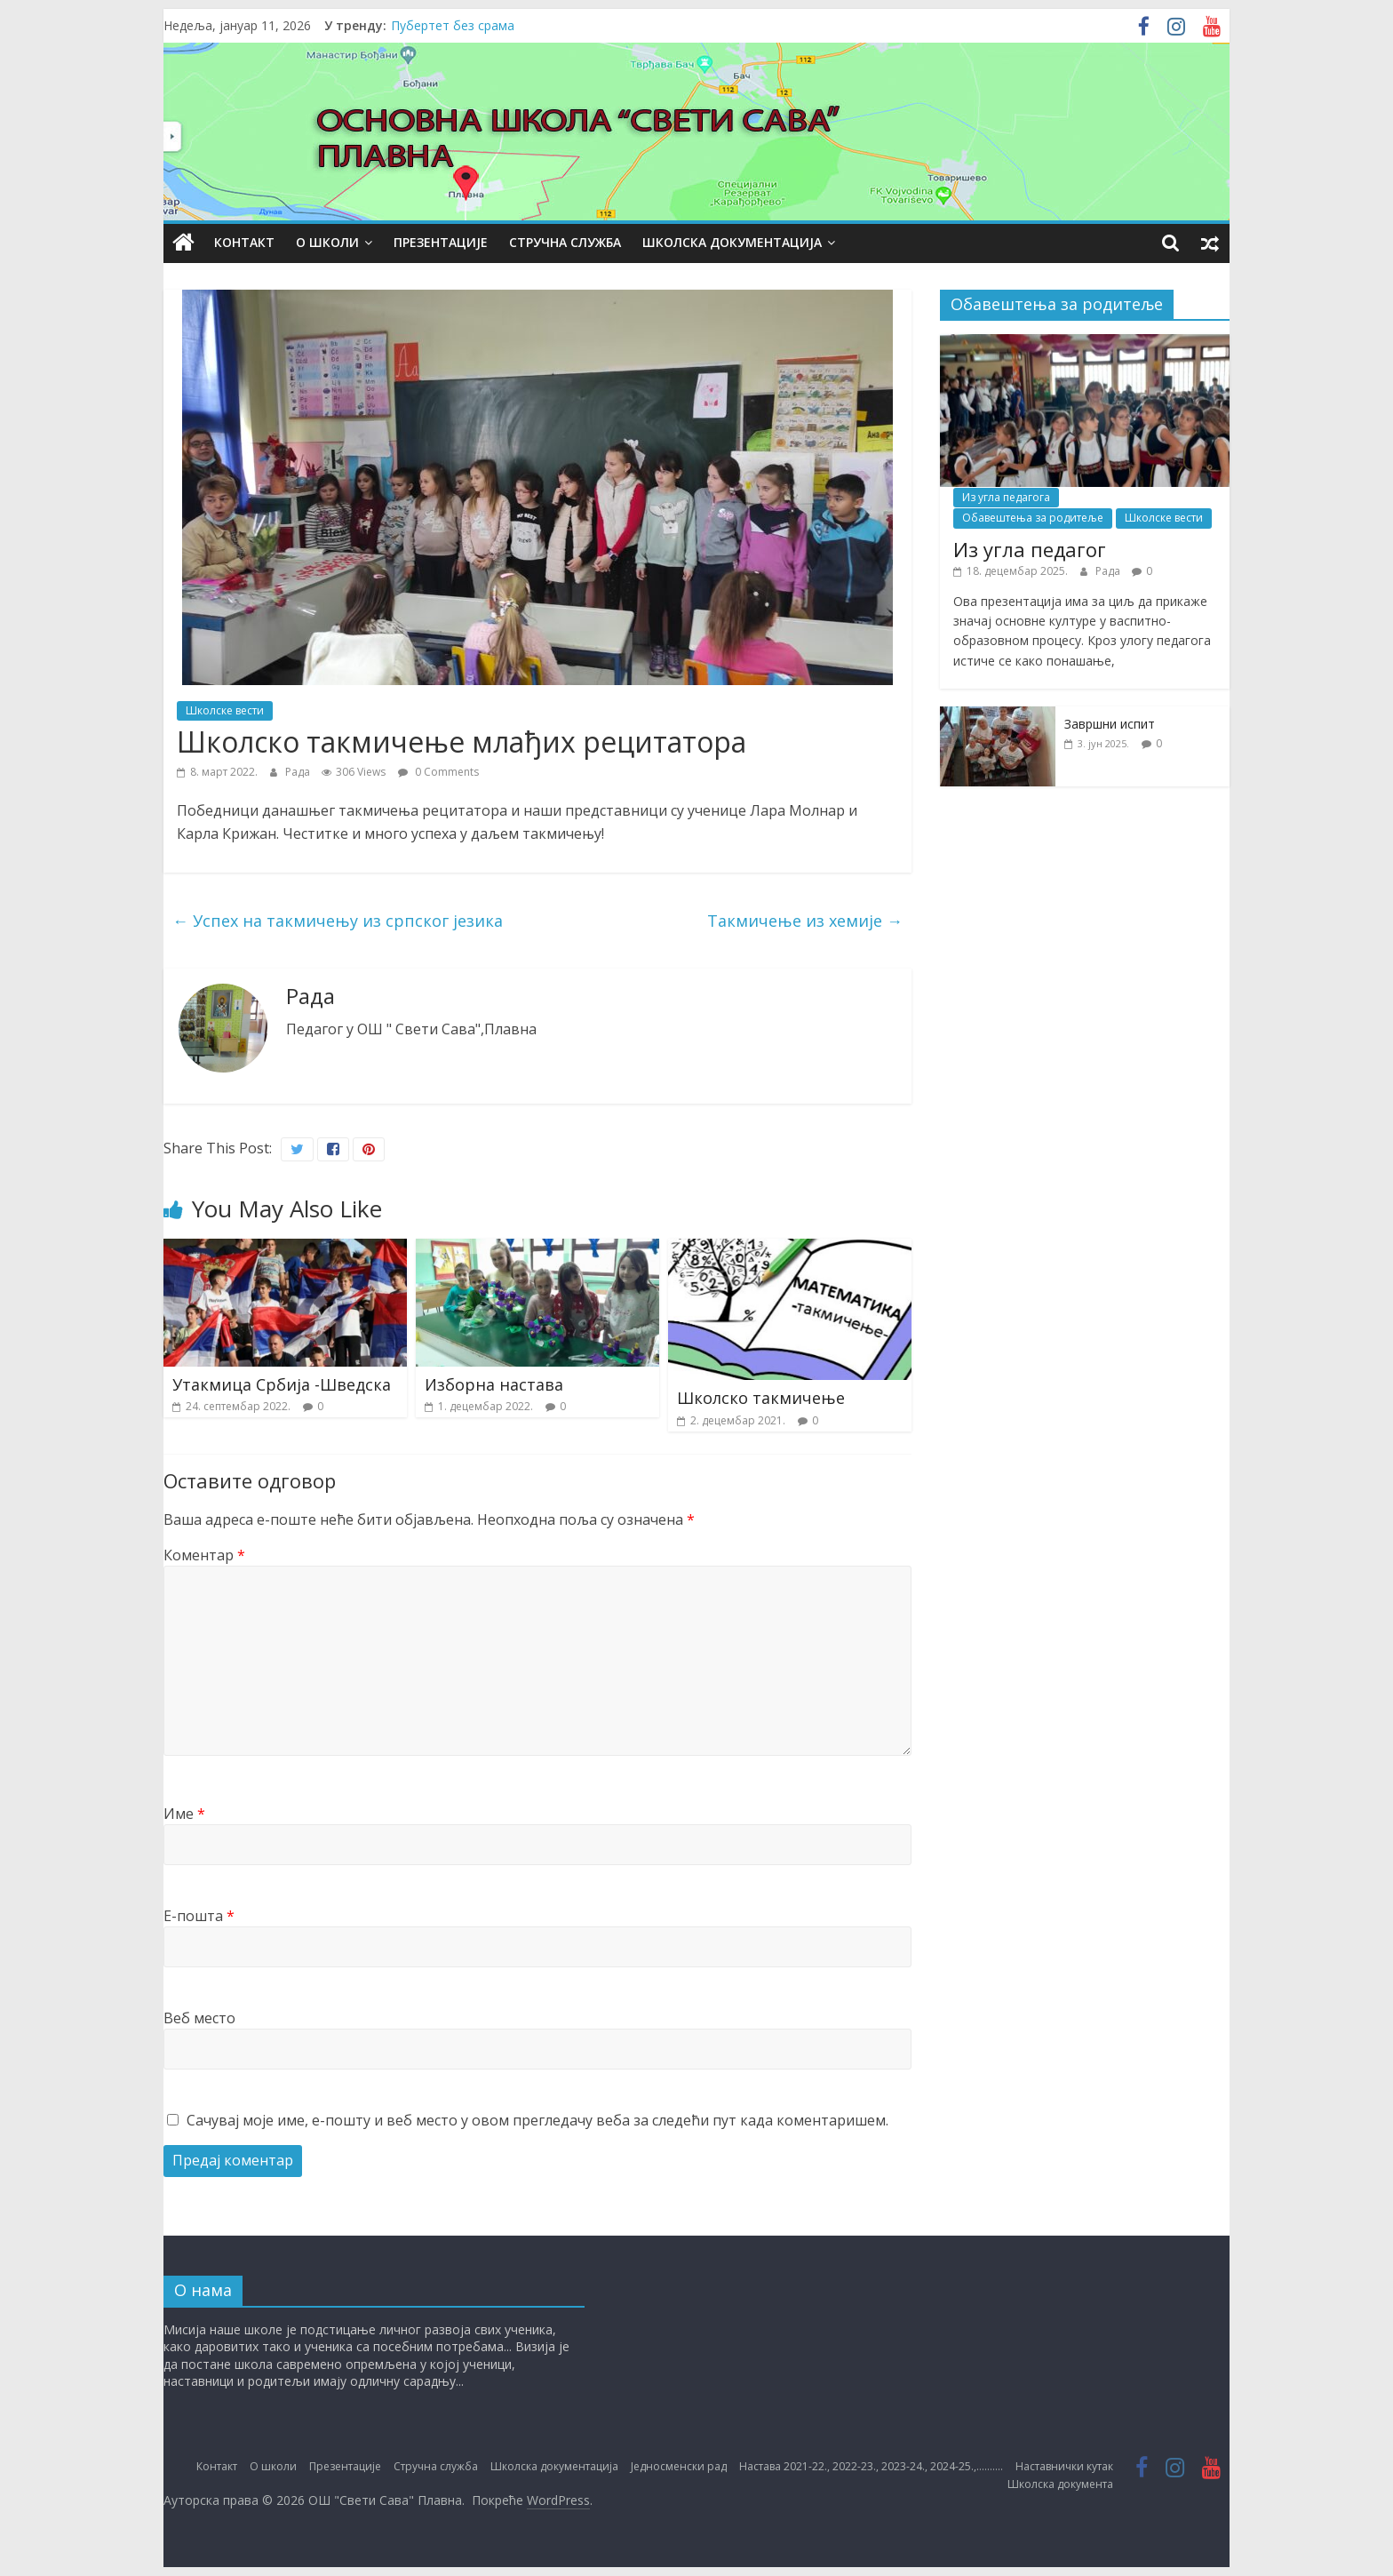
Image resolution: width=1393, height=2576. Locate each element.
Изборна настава (494, 1384)
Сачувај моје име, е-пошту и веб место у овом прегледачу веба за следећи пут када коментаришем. (537, 2120)
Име (184, 1813)
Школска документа (1060, 2484)
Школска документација (732, 242)
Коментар (204, 1555)
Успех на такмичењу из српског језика (337, 920)
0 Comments (438, 771)
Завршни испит (1109, 723)
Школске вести (225, 710)
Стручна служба (565, 242)
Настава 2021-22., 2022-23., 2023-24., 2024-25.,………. (871, 2466)
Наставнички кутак (1064, 2466)
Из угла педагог (1029, 549)
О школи (327, 242)
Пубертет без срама (452, 25)
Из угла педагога (1006, 497)
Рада (299, 771)
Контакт (244, 242)
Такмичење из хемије (805, 920)
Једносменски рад (679, 2466)
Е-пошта (199, 1916)
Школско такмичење (761, 1397)
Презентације (441, 242)
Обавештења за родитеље (1032, 517)
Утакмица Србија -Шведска (281, 1384)
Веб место (199, 2018)
